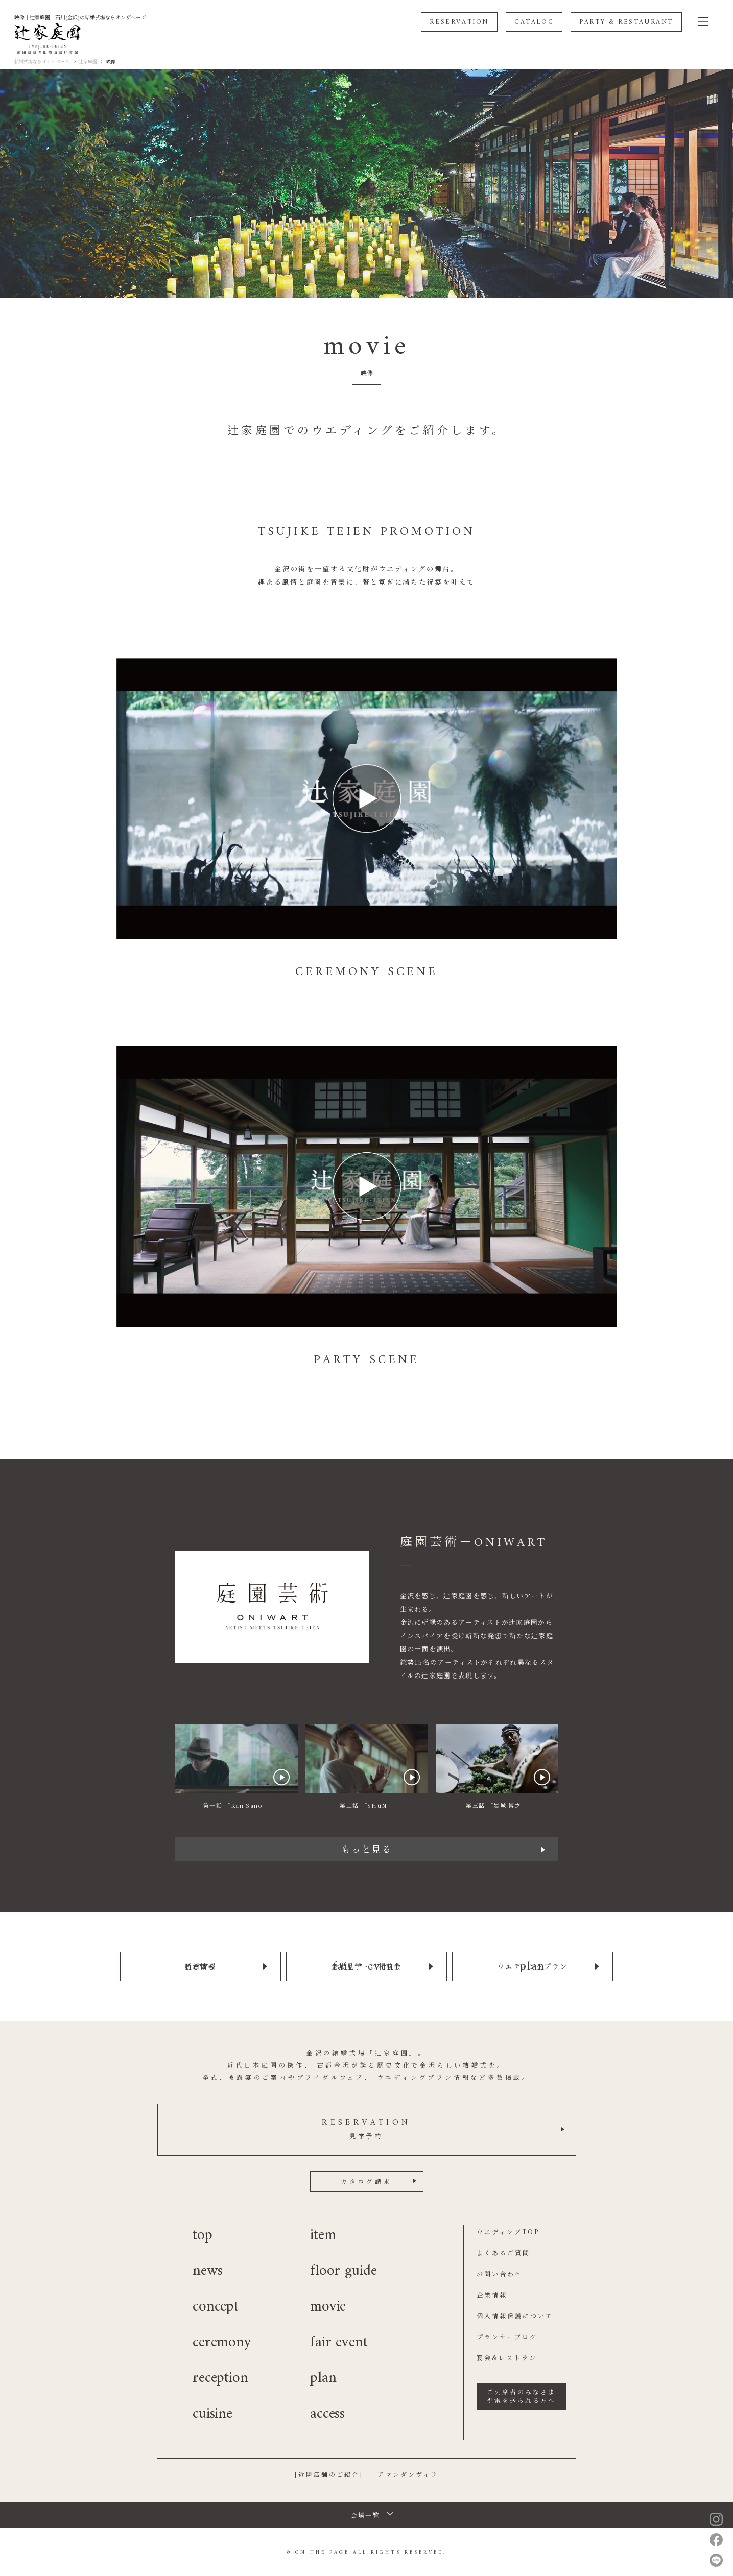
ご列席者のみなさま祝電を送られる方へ (521, 2394)
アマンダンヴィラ (407, 2472)
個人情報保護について (515, 2314)
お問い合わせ (500, 2272)
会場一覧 (366, 2513)
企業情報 (492, 2293)
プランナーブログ (507, 2334)
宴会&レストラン (507, 2355)
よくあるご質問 (503, 2251)
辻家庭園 (88, 61)
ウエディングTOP (508, 2230)
